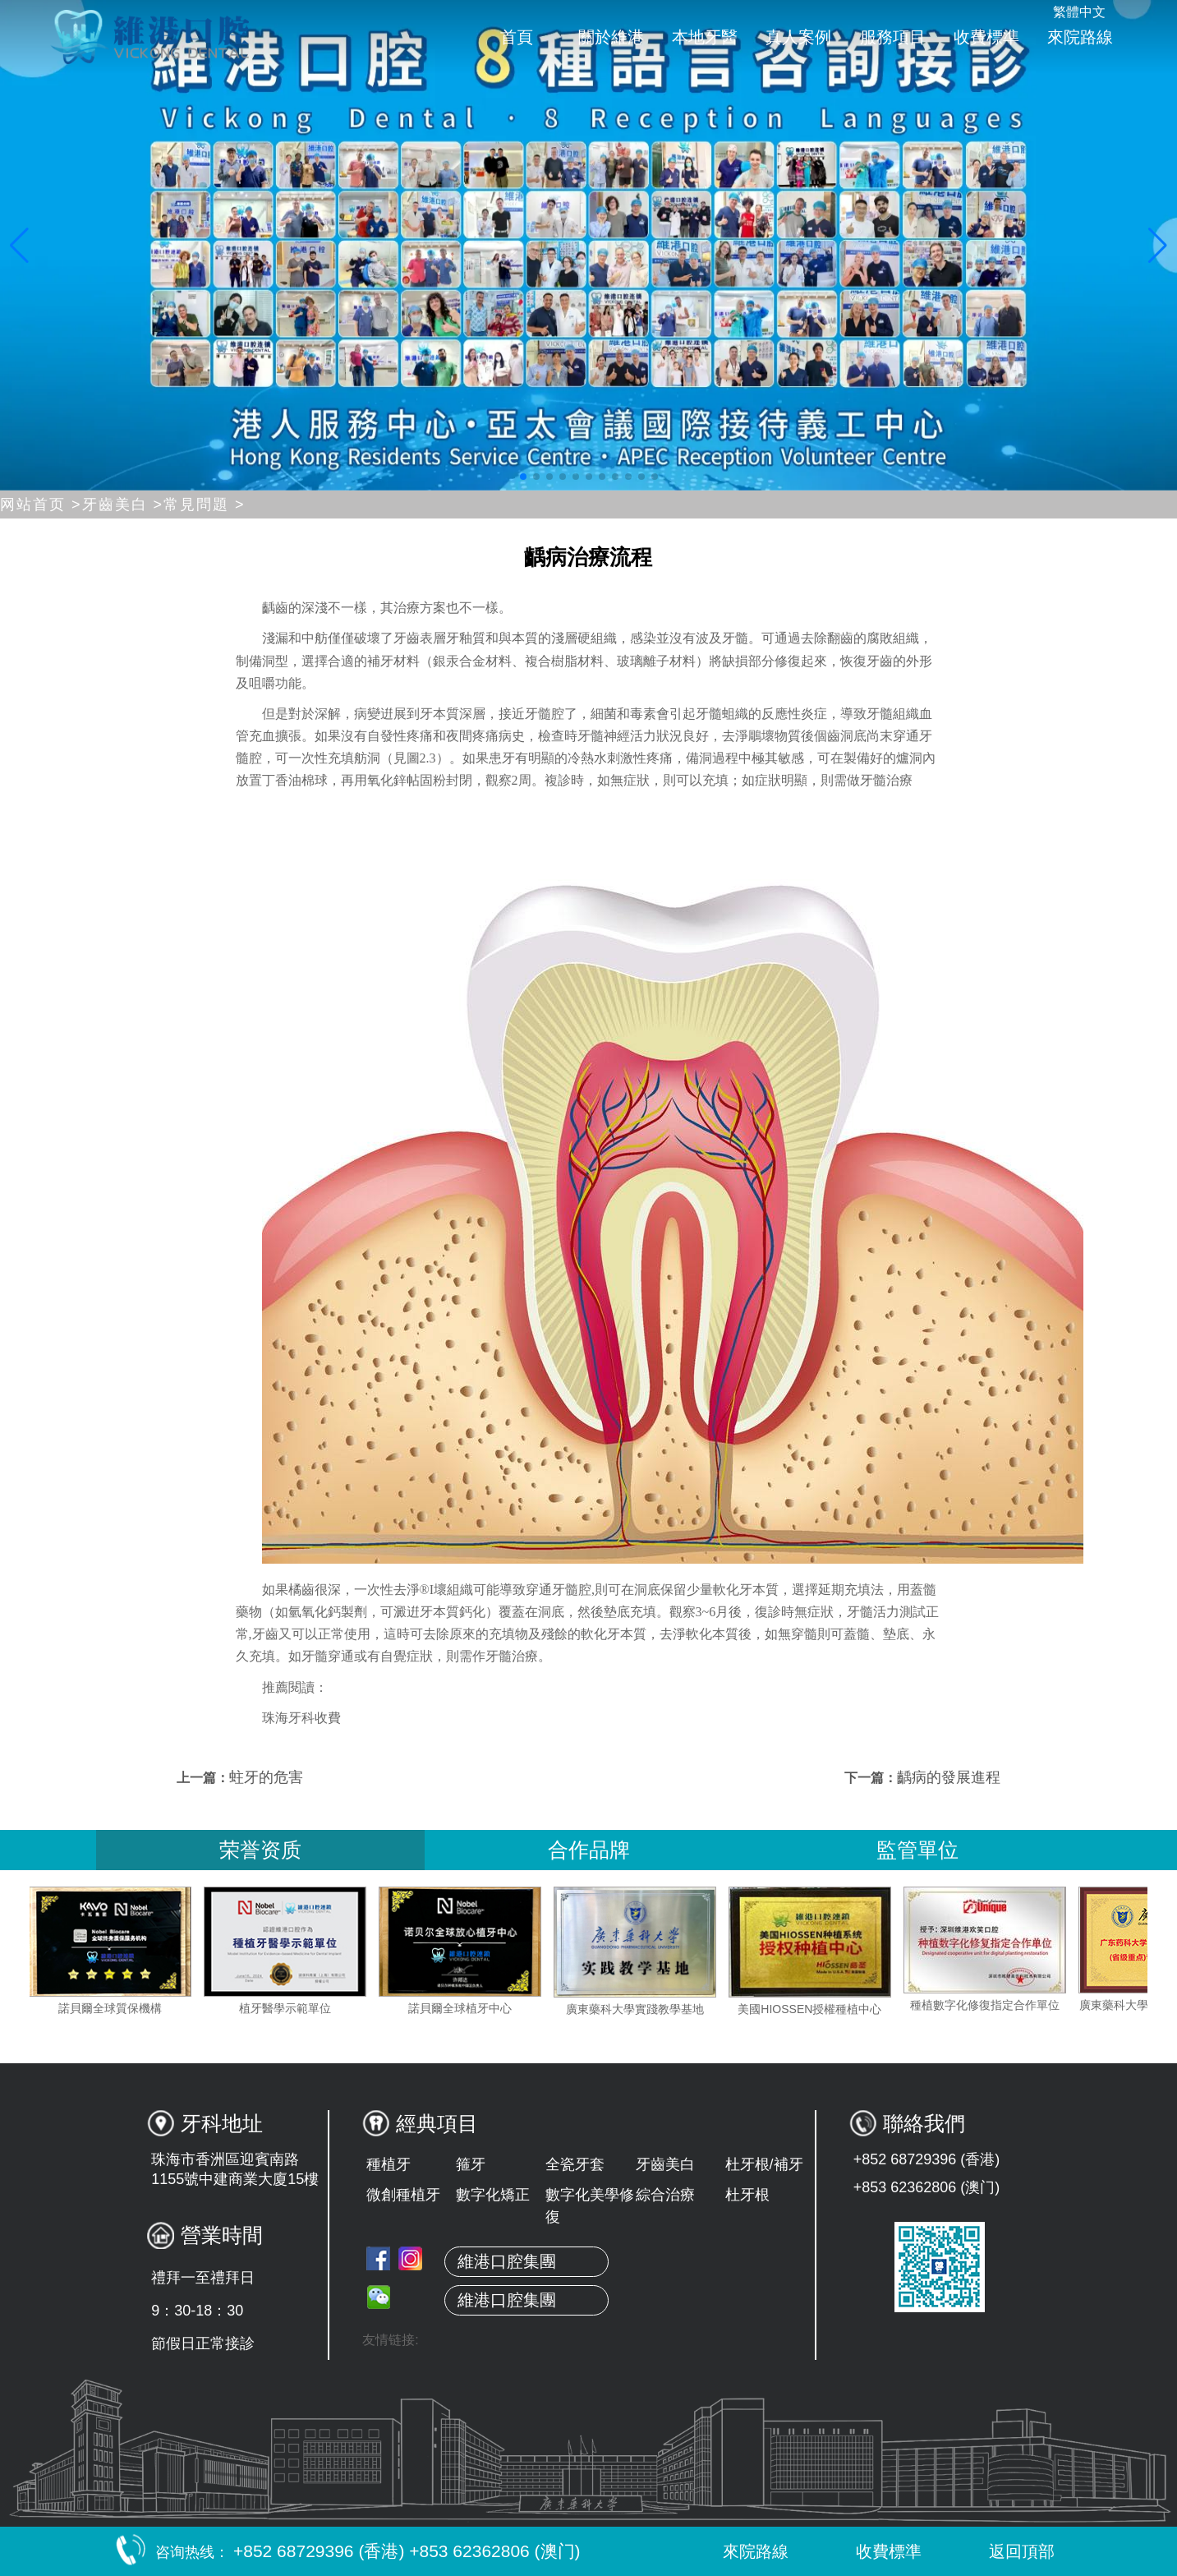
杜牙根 (747, 2195)
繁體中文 (1079, 12)
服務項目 (893, 37)
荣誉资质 (260, 1849)
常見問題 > (204, 504)
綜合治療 (665, 2195)
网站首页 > (41, 504)
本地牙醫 (705, 37)
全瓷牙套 (575, 2164)
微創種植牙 (403, 2195)
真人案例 (798, 37)
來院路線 (1080, 37)
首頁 (516, 37)
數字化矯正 (493, 2195)
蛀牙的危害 (266, 1777)
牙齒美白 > (123, 504)
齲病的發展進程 (948, 1777)
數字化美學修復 (589, 2206)
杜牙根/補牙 (764, 2164)
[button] (523, 476)
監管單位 (917, 1849)
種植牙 (388, 2164)
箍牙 (470, 2164)
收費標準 (986, 37)
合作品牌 (589, 1849)
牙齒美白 (665, 2164)
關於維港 (611, 37)
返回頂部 (1004, 2551)
